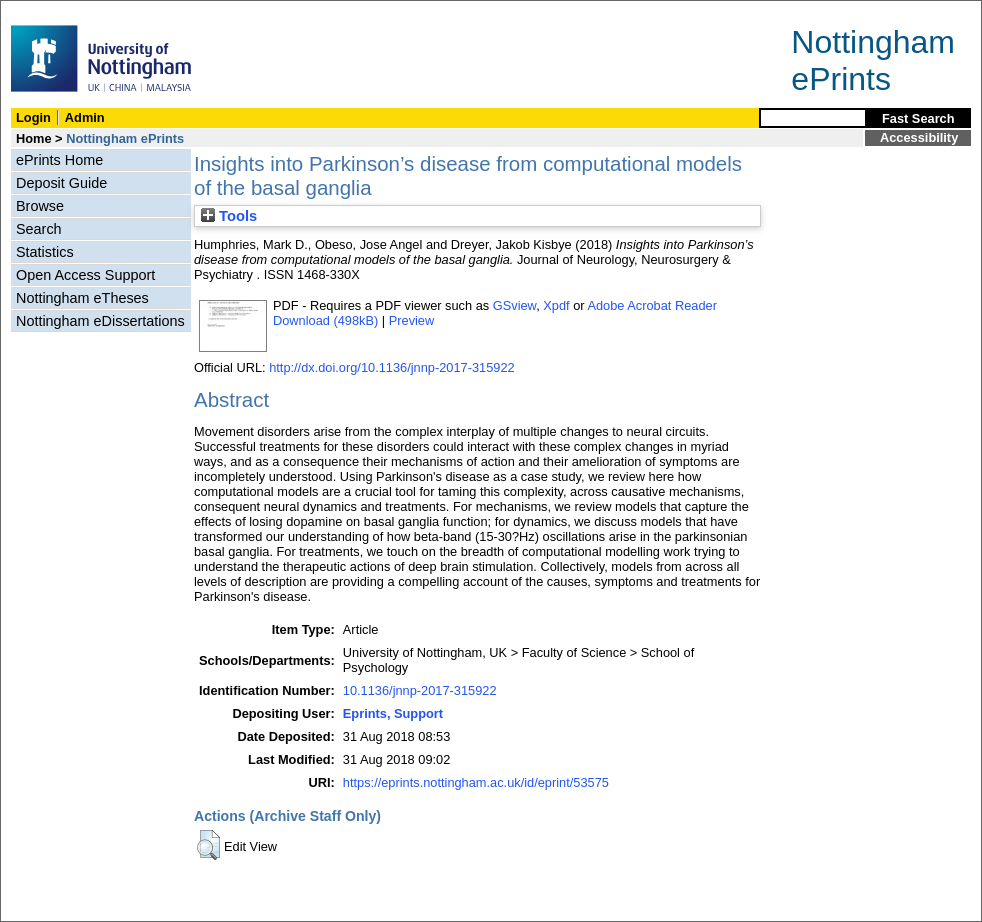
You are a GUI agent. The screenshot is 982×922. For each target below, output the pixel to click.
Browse (40, 206)
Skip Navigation (44, 11)
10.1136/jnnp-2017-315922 (420, 690)
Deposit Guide (61, 183)
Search (39, 229)
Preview (412, 320)
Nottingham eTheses (82, 298)
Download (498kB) (325, 320)
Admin (85, 117)
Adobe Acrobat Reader (651, 305)
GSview (514, 305)
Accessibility (919, 137)
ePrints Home (59, 160)
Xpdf (556, 305)
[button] (208, 845)
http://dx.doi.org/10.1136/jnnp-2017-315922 (391, 367)
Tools (229, 216)
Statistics (45, 252)
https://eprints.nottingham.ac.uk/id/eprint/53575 (476, 782)
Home (34, 138)
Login (33, 117)
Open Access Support (85, 275)
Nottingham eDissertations (100, 321)
